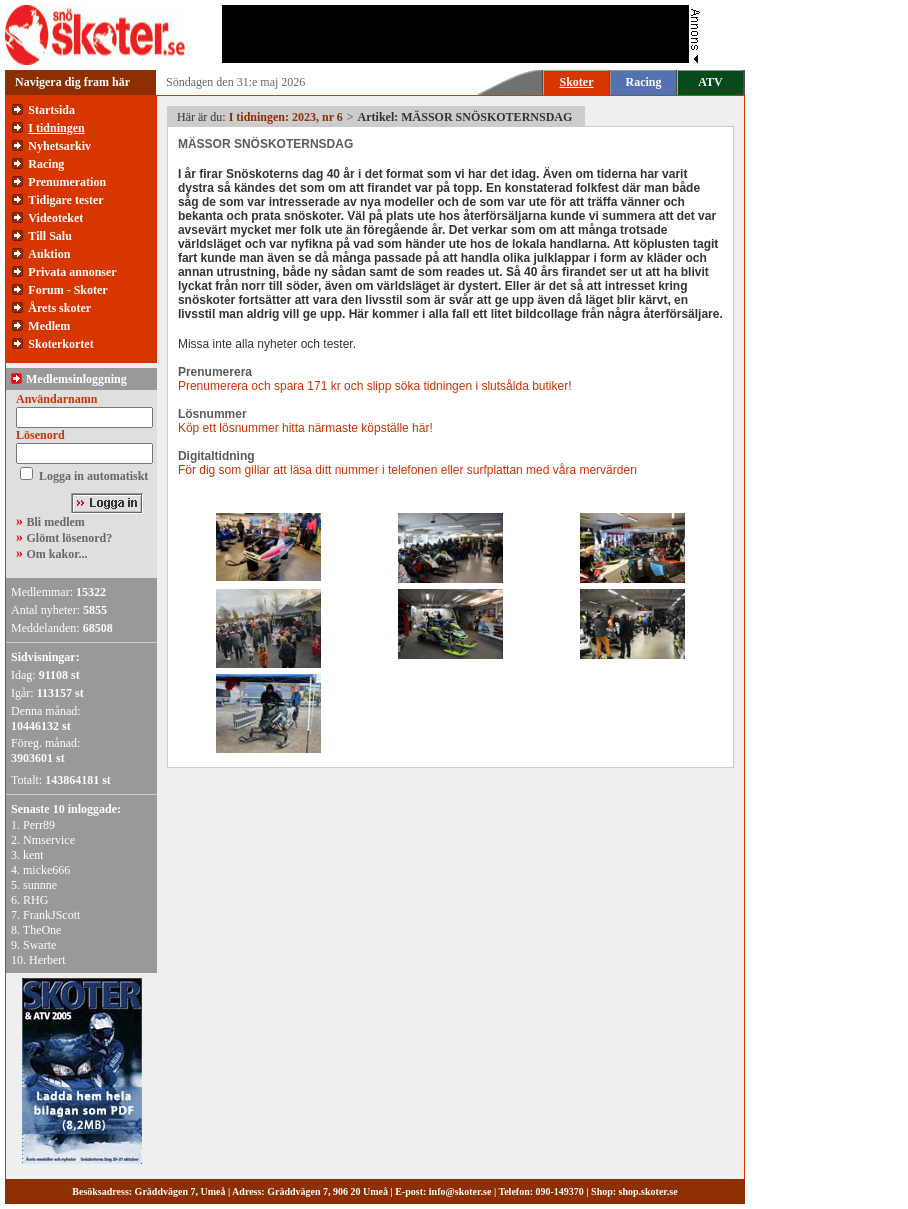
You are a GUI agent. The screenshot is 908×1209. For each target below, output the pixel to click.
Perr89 (39, 825)
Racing (644, 82)
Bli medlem (56, 522)
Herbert (47, 960)
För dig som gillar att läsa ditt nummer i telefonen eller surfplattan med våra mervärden (407, 470)
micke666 (46, 870)
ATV (710, 82)
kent (33, 855)
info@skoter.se (460, 1191)
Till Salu (49, 236)
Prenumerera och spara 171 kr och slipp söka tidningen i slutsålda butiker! (375, 386)
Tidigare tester (65, 200)
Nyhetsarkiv (59, 146)
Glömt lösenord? (70, 538)
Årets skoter (59, 308)
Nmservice (49, 840)
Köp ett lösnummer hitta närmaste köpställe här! (305, 428)
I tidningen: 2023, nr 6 (286, 117)
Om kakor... (57, 554)
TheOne (42, 930)
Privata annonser (72, 272)
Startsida (51, 110)
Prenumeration (67, 182)
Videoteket (55, 218)
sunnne (40, 885)
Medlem (49, 326)
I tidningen (56, 128)
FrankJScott (51, 915)
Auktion (49, 254)
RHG (35, 900)
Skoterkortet (60, 344)
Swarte (39, 945)
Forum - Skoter (67, 290)
